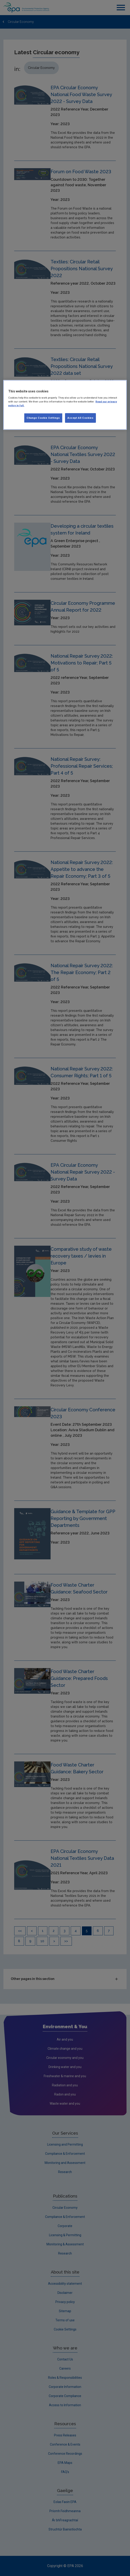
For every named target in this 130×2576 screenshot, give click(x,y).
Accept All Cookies (80, 417)
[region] (65, 405)
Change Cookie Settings (43, 417)
